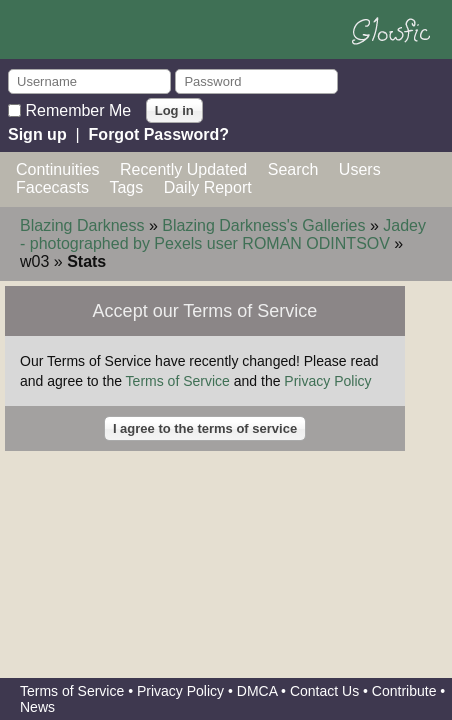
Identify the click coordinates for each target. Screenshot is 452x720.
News (37, 707)
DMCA (257, 691)
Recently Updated (183, 169)
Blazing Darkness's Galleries (263, 225)
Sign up (37, 134)
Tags (126, 187)
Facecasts (52, 187)
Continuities (58, 169)
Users (360, 169)
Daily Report (208, 187)
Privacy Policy (327, 381)
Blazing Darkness (82, 225)
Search (293, 169)
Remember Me (78, 109)
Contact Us (324, 691)
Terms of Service (178, 381)
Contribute (404, 691)
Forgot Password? (159, 134)
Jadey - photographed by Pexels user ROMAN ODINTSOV (223, 234)
